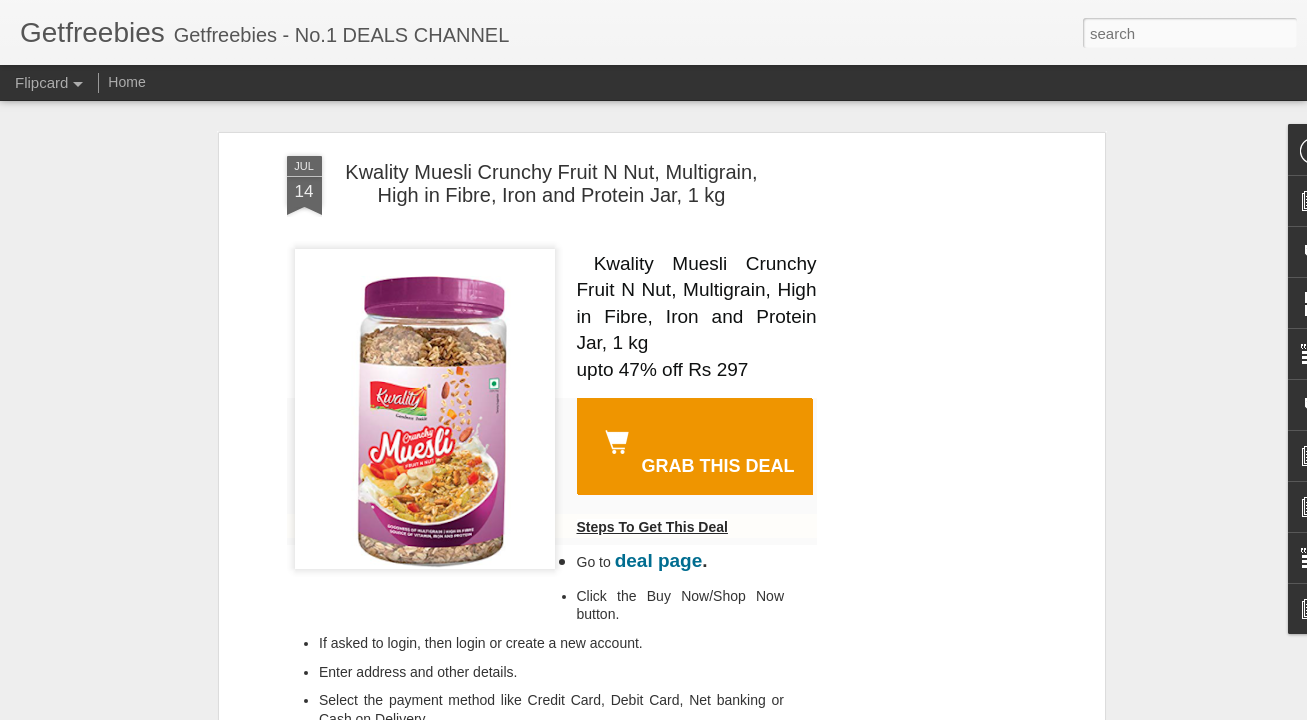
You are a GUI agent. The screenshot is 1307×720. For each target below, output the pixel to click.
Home (126, 82)
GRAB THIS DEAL (696, 449)
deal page (659, 560)
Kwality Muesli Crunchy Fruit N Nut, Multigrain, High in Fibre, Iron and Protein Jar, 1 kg (551, 183)
